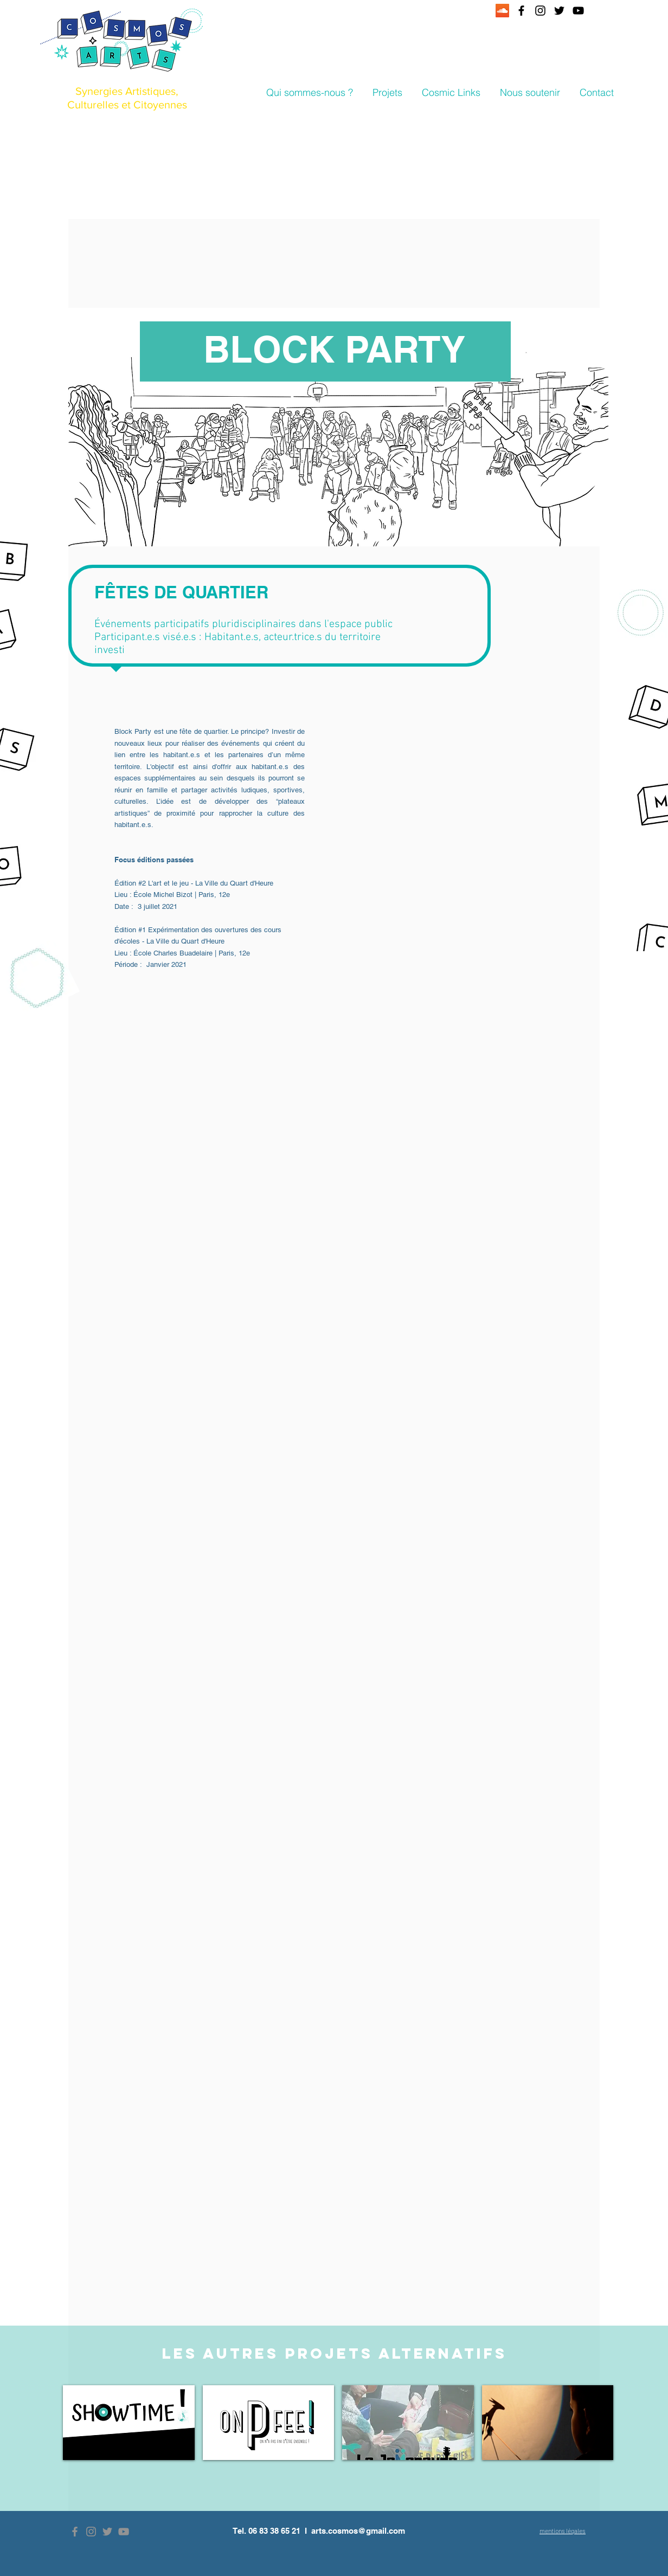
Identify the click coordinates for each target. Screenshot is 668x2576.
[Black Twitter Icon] (559, 10)
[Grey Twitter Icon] (107, 2531)
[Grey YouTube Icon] (123, 2531)
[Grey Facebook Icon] (74, 2531)
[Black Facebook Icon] (521, 10)
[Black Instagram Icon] (540, 10)
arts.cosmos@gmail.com (358, 2530)
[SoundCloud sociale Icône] (502, 10)
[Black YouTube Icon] (578, 10)
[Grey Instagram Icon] (91, 2531)
